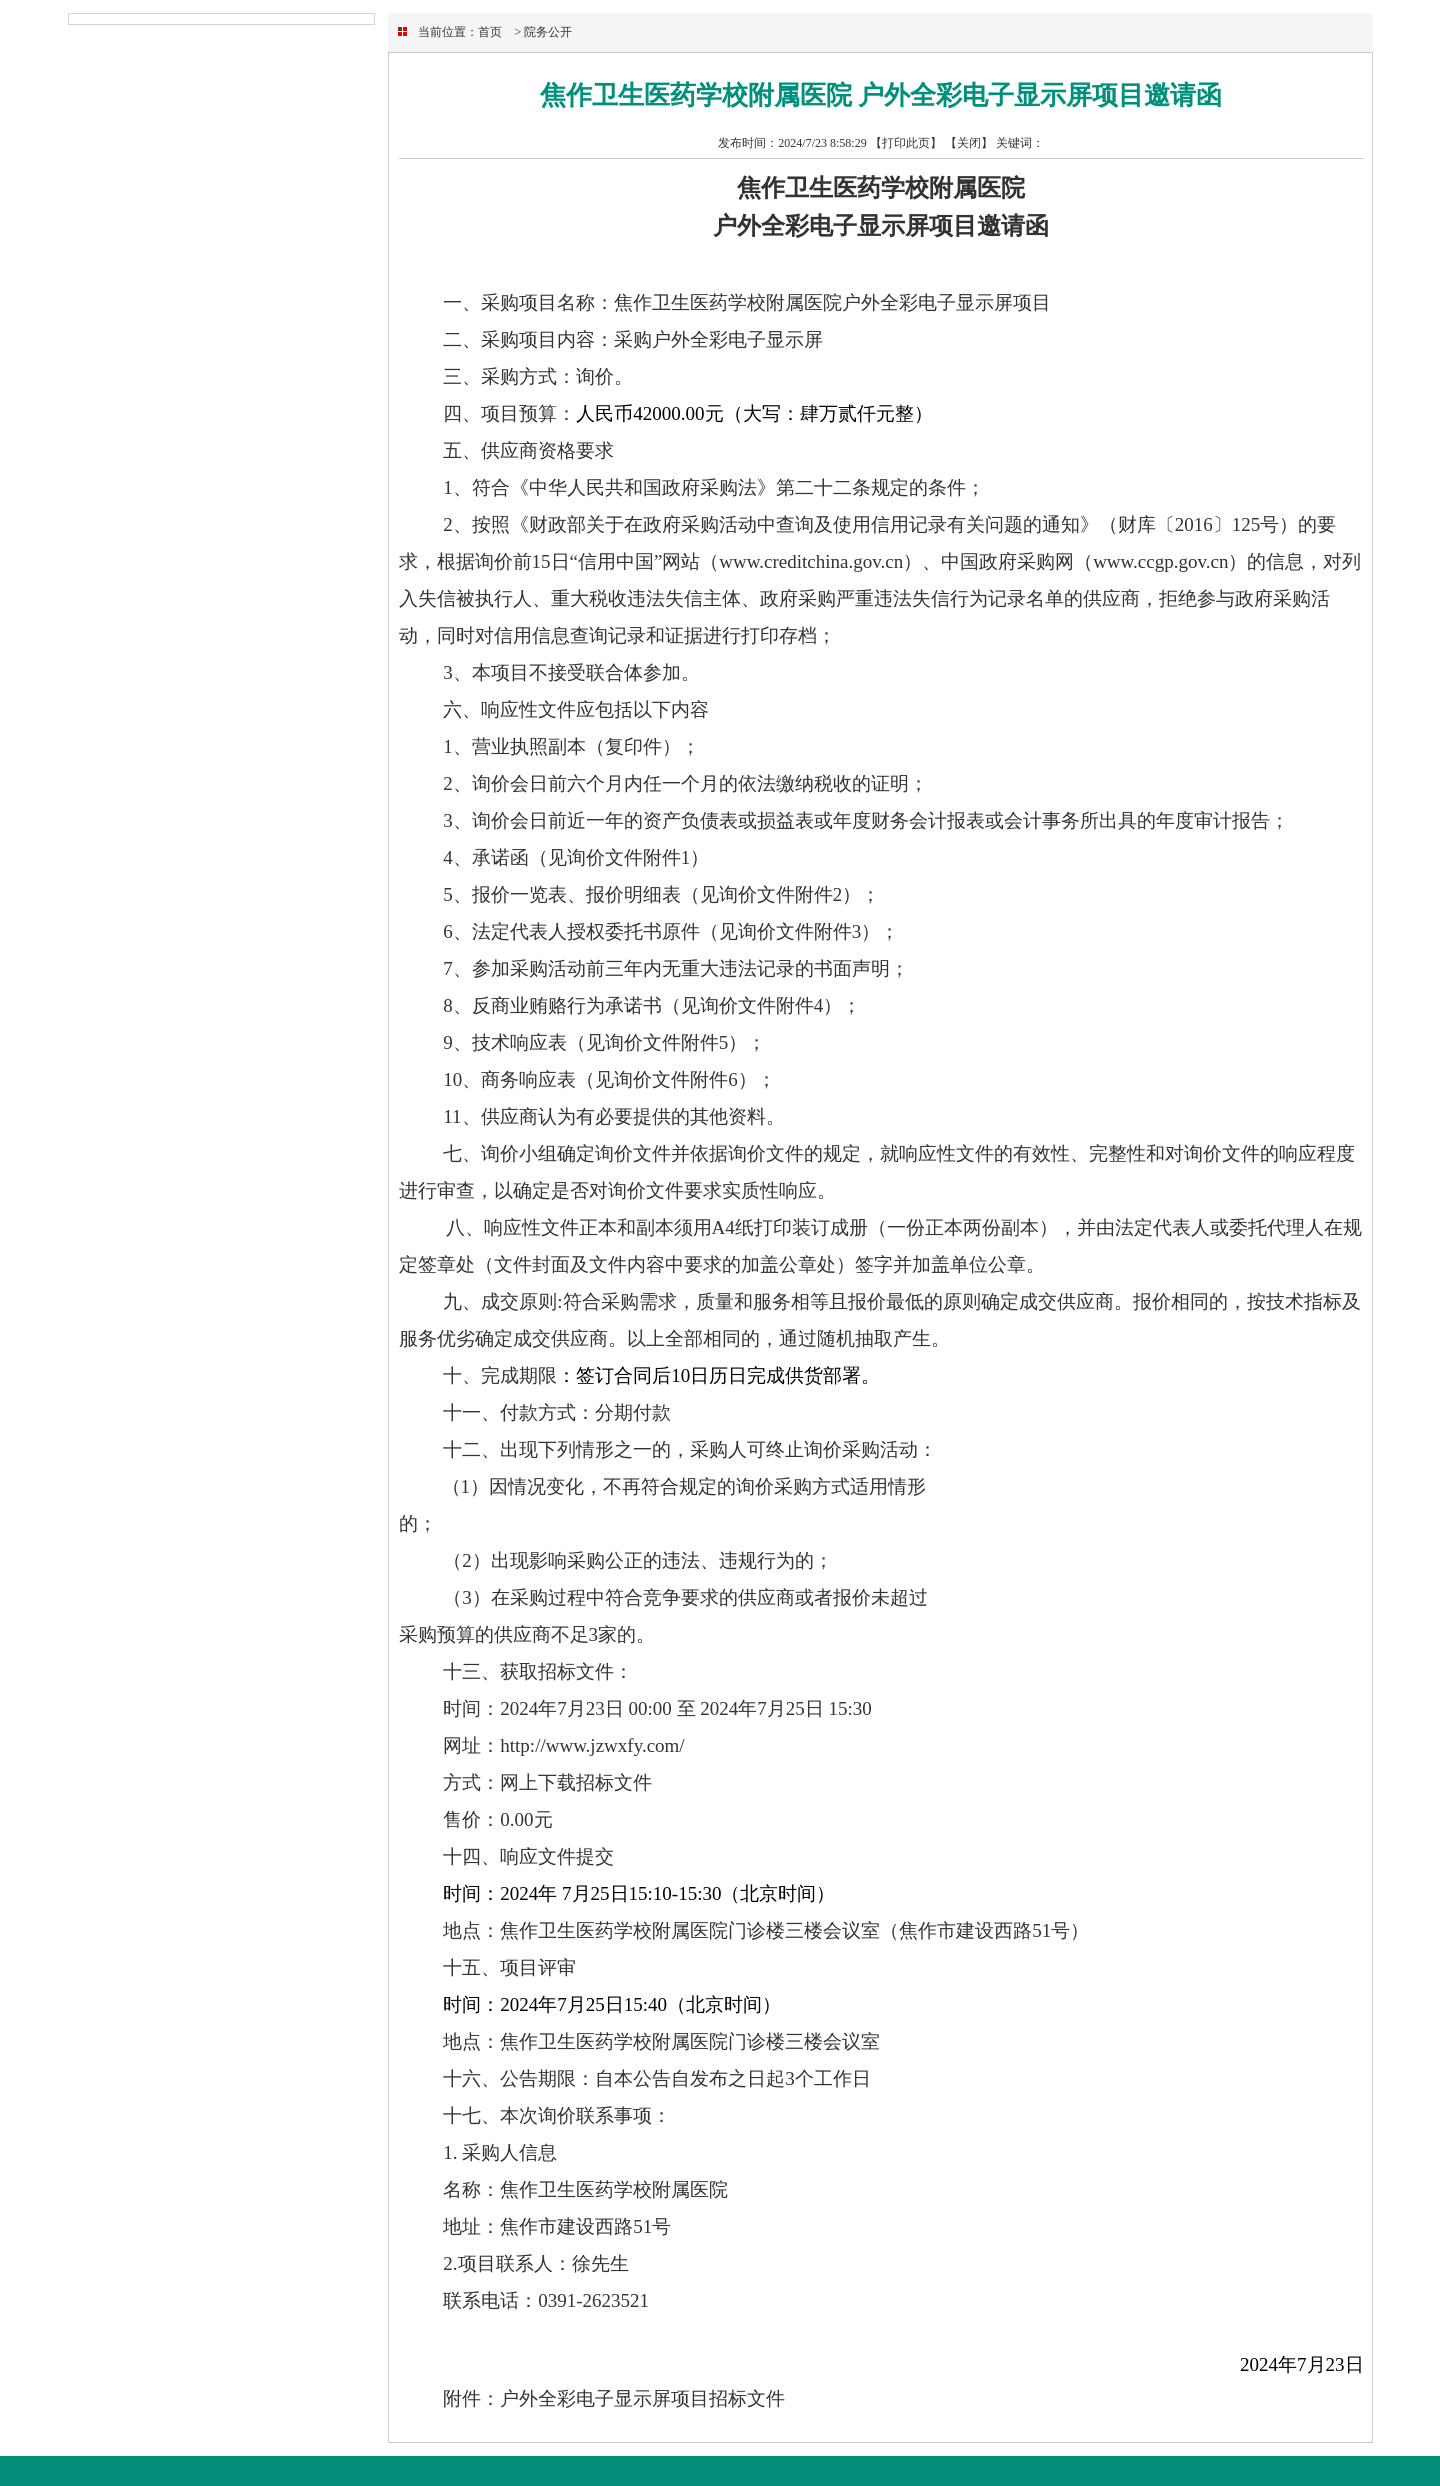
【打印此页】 (906, 143)
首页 (490, 32)
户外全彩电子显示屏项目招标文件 (642, 2398)
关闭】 (975, 143)
